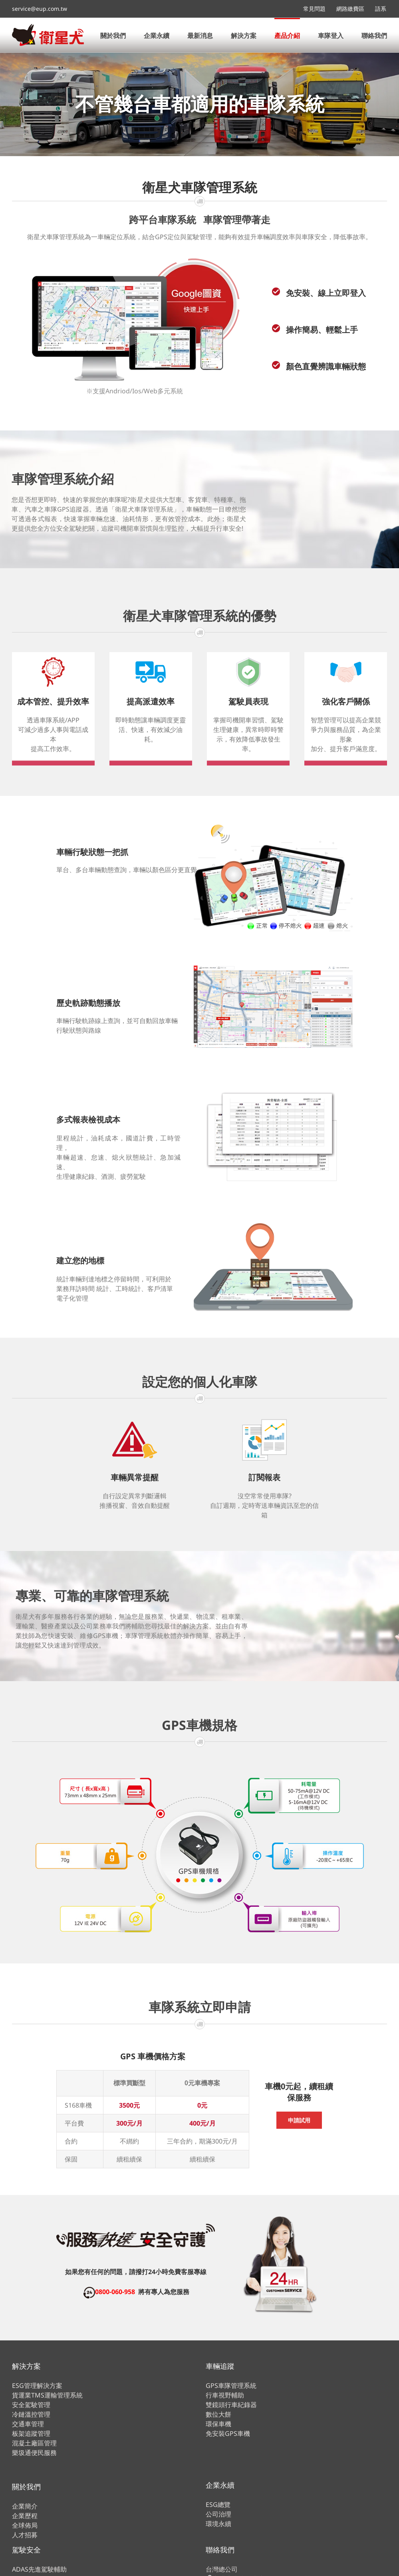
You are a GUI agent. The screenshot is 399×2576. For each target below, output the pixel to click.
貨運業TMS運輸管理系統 (47, 2395)
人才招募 (25, 2534)
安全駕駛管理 (31, 2404)
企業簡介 (25, 2506)
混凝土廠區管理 (34, 2443)
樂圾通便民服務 (34, 2452)
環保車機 (218, 2423)
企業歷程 (25, 2515)
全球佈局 (25, 2525)
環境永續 (218, 2523)
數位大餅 (218, 2414)
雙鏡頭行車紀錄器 (231, 2404)
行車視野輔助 (225, 2395)
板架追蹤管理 (31, 2433)
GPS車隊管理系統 (231, 2385)
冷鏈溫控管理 (31, 2414)
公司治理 (218, 2514)
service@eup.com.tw (39, 8)
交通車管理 (28, 2423)
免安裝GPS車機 (228, 2433)
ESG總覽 (218, 2504)
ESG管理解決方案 (37, 2385)
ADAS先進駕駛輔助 (39, 2569)
